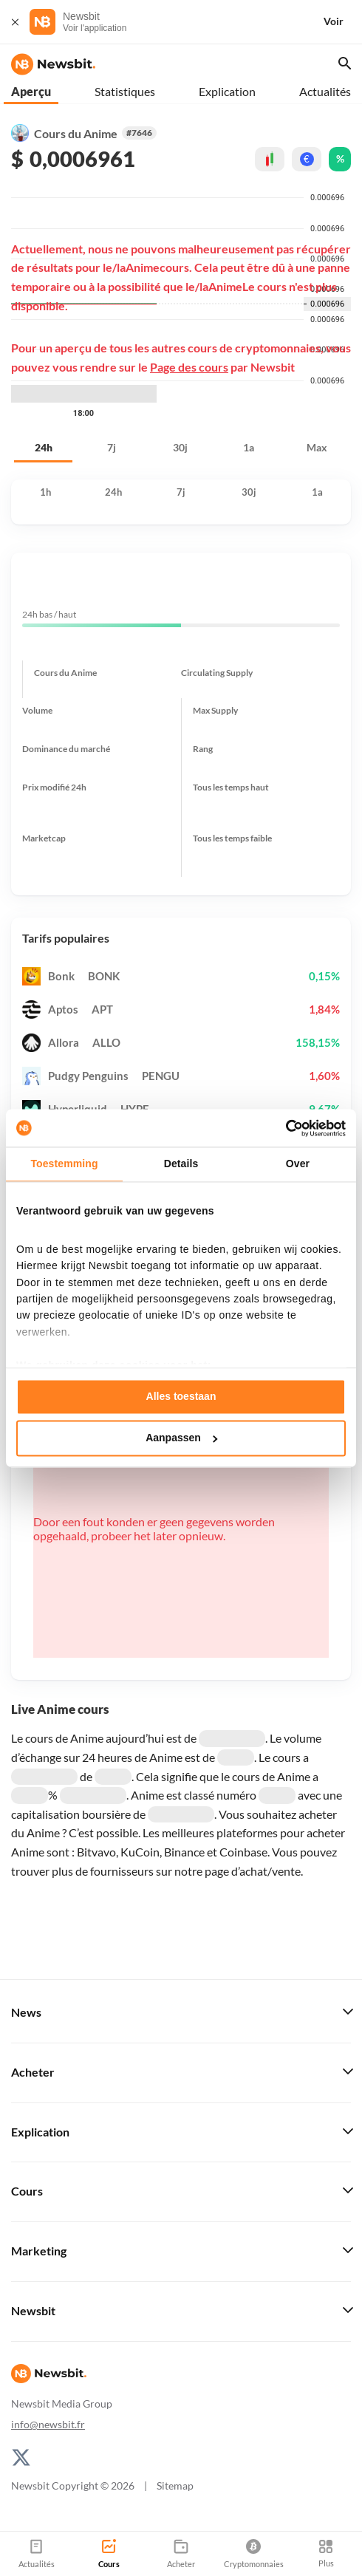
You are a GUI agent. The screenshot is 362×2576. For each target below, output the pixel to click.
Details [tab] (181, 1164)
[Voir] (342, 22)
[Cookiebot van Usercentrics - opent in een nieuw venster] (281, 1128)
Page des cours (189, 367)
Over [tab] (298, 1164)
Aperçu (31, 91)
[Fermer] (15, 21)
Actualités (325, 91)
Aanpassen (181, 1438)
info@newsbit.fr (48, 2424)
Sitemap (175, 2485)
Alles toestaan (181, 1397)
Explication (227, 91)
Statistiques (125, 91)
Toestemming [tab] (64, 1164)
